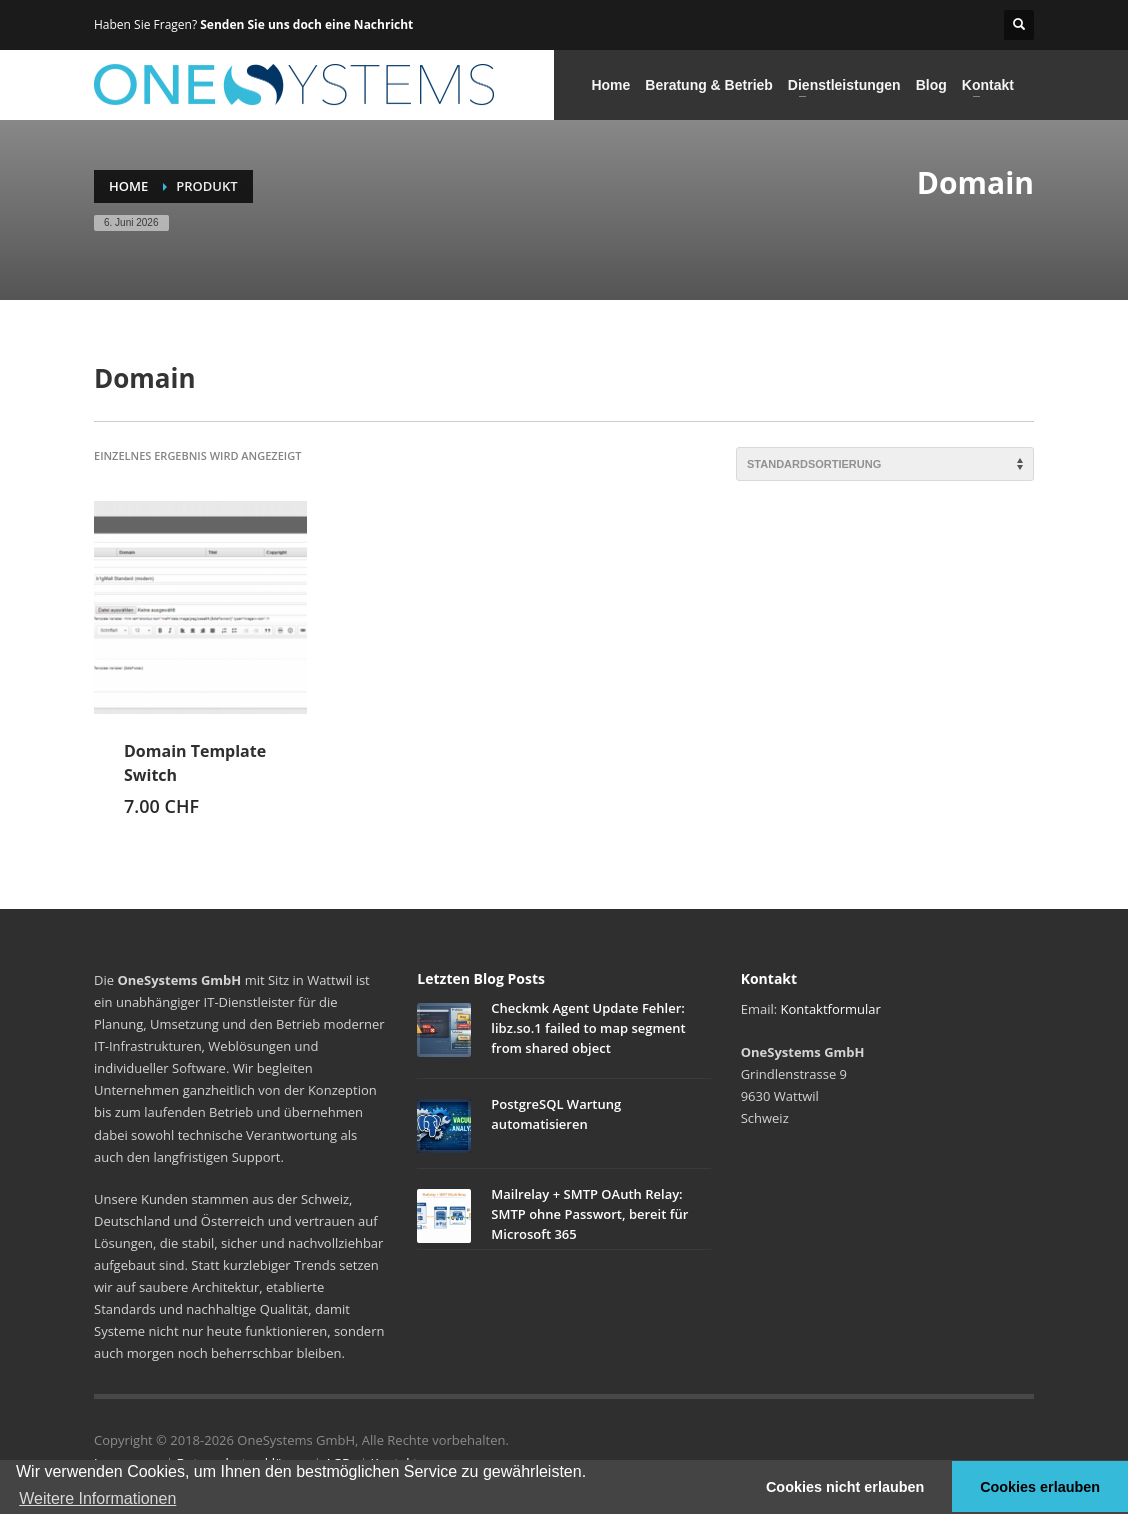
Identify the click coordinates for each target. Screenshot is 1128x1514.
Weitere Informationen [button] (97, 1498)
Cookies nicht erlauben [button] (845, 1487)
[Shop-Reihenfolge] (885, 464)
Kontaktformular (831, 1009)
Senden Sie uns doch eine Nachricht (306, 24)
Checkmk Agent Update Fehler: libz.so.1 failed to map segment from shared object (588, 1028)
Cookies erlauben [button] (1040, 1487)
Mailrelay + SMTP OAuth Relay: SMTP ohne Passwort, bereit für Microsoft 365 (589, 1214)
